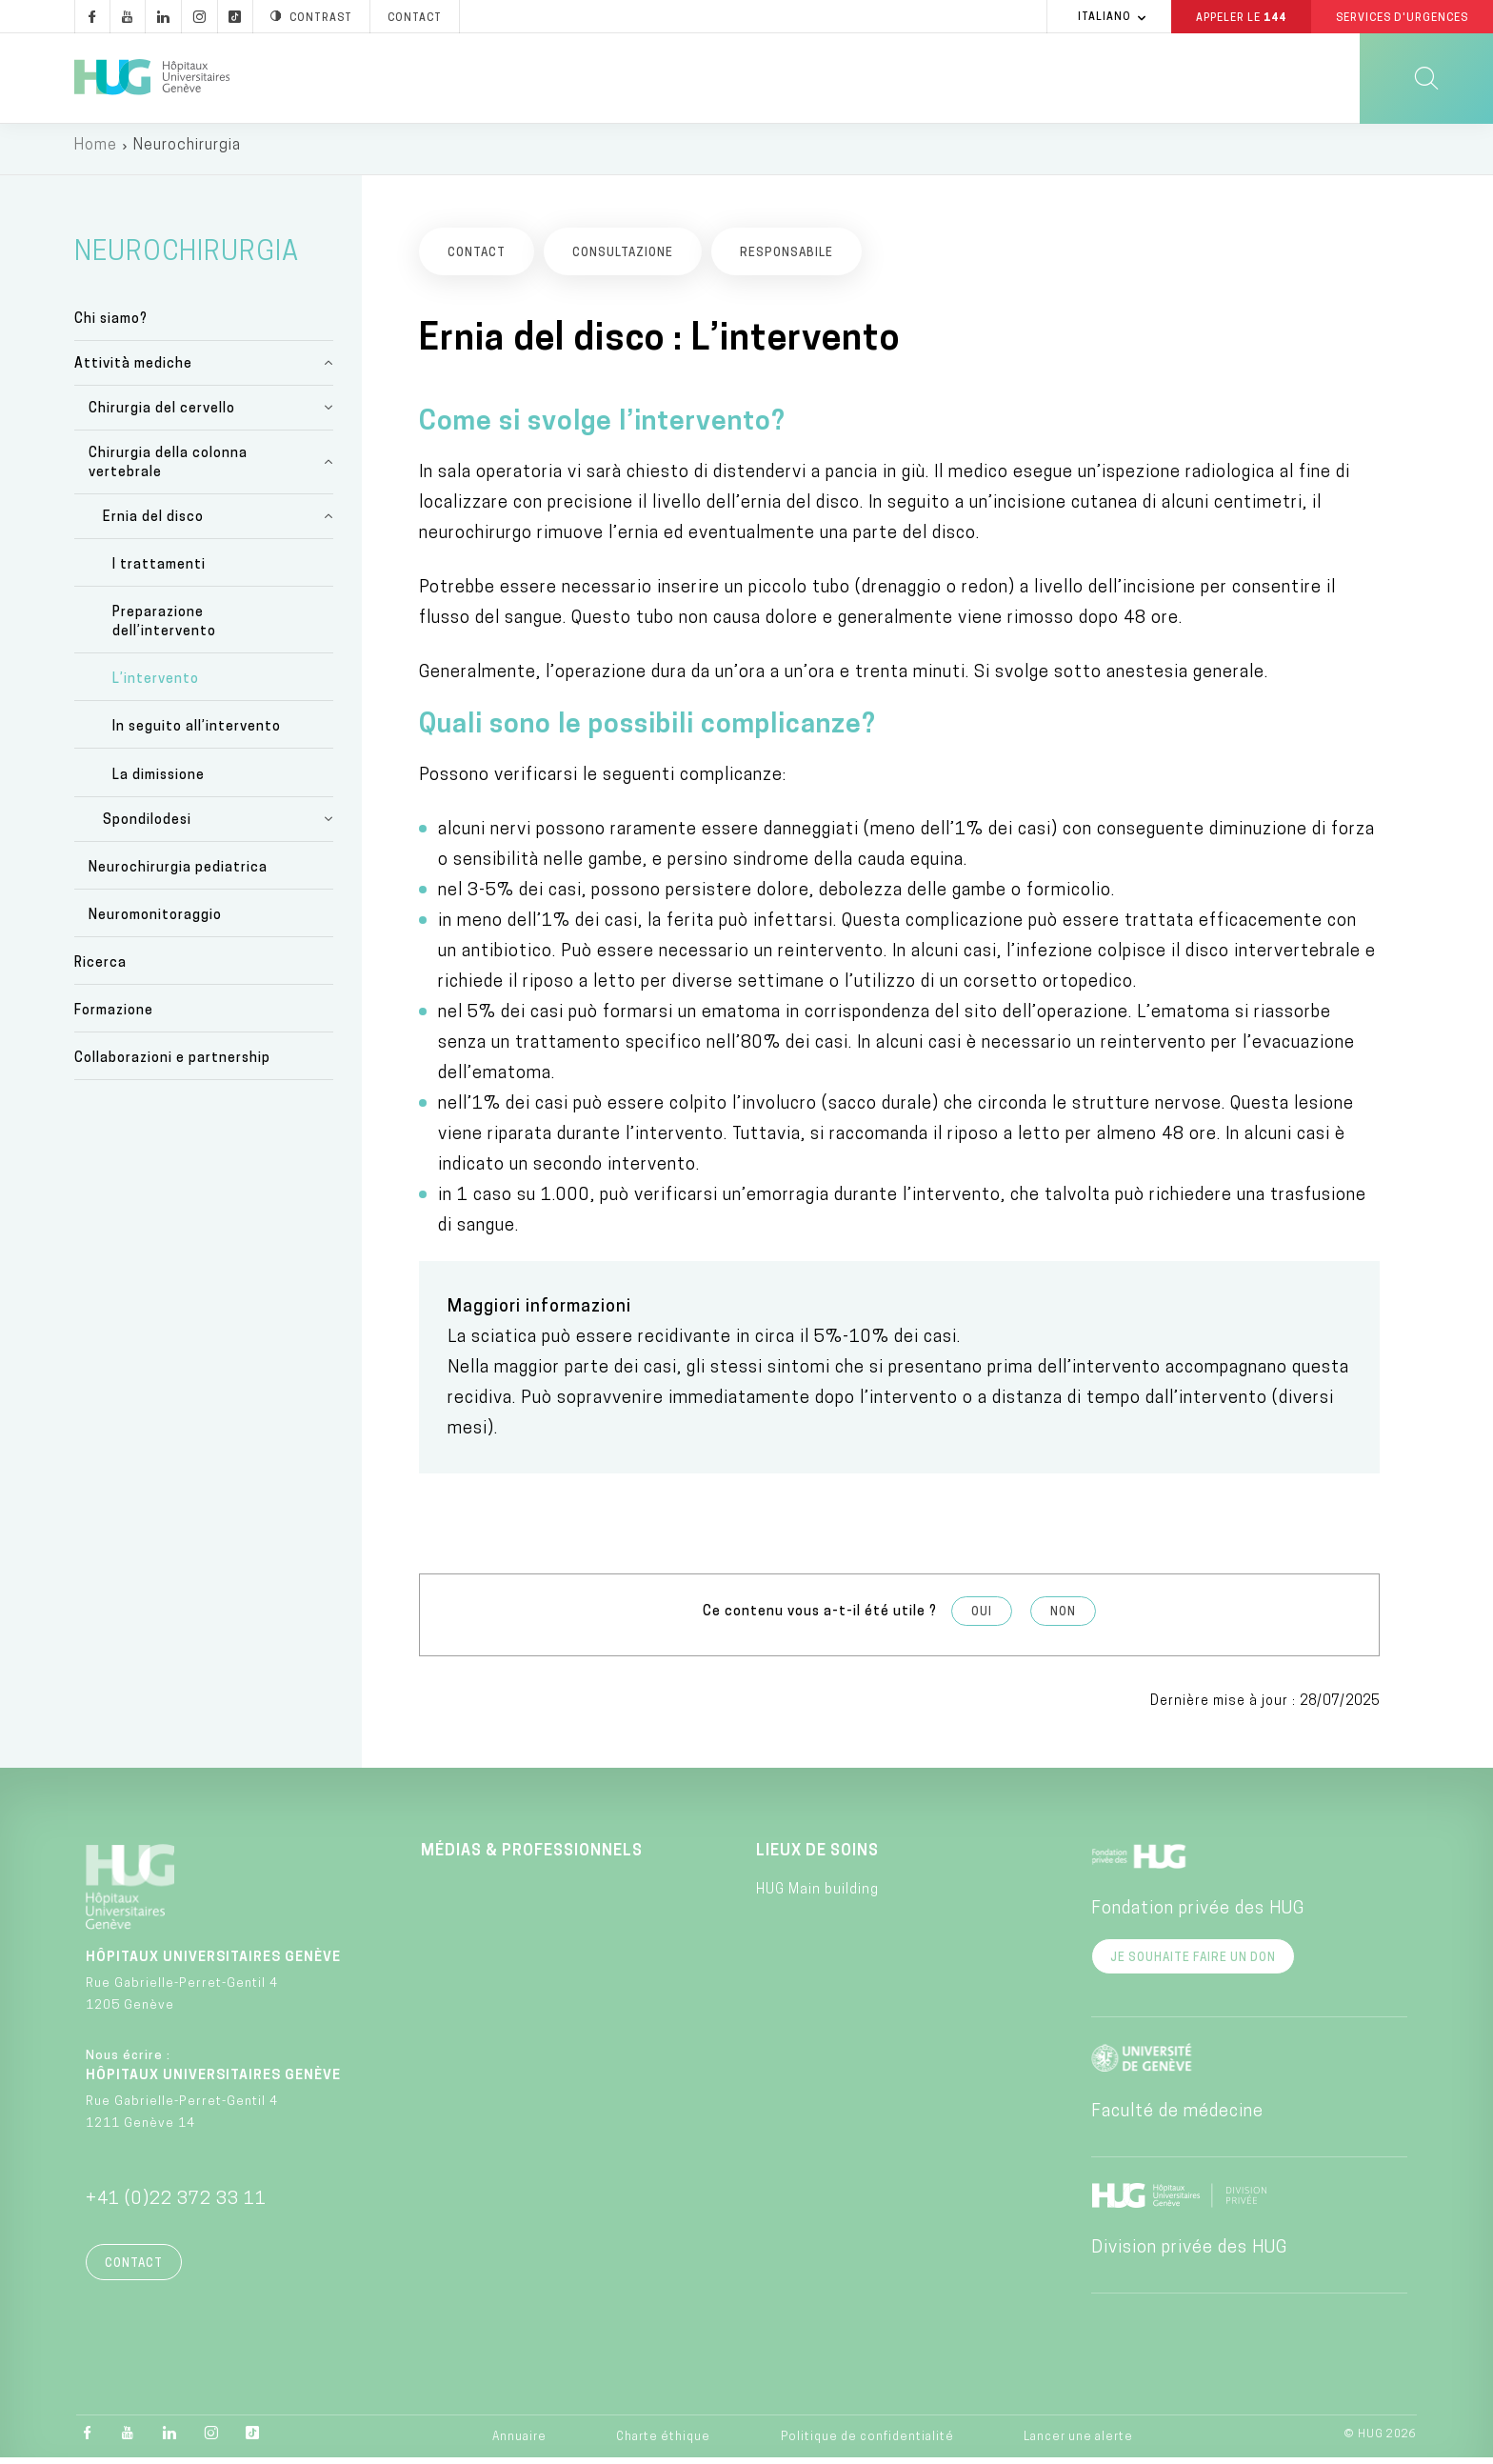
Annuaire (519, 2443)
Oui (981, 1619)
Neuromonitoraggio (155, 922)
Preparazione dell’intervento (164, 629)
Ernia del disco (153, 523)
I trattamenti (159, 572)
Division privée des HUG (1189, 2254)
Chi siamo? (111, 325)
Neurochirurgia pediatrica (178, 875)
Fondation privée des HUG (1197, 1915)
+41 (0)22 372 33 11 (176, 2205)
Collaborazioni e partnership (172, 1065)
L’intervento (155, 686)
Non (1063, 1619)
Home (95, 152)
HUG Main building (817, 1897)
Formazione (113, 1018)
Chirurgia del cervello (162, 415)
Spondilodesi (147, 826)
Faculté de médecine (1177, 2118)
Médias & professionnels (532, 1857)
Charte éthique (663, 2443)
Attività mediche (133, 370)
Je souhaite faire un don (1193, 1964)
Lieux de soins (817, 1857)
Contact (134, 2269)
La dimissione (158, 781)
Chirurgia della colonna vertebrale (168, 469)
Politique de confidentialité (867, 2443)
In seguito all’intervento (196, 734)
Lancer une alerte (1078, 2443)
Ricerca (100, 970)
